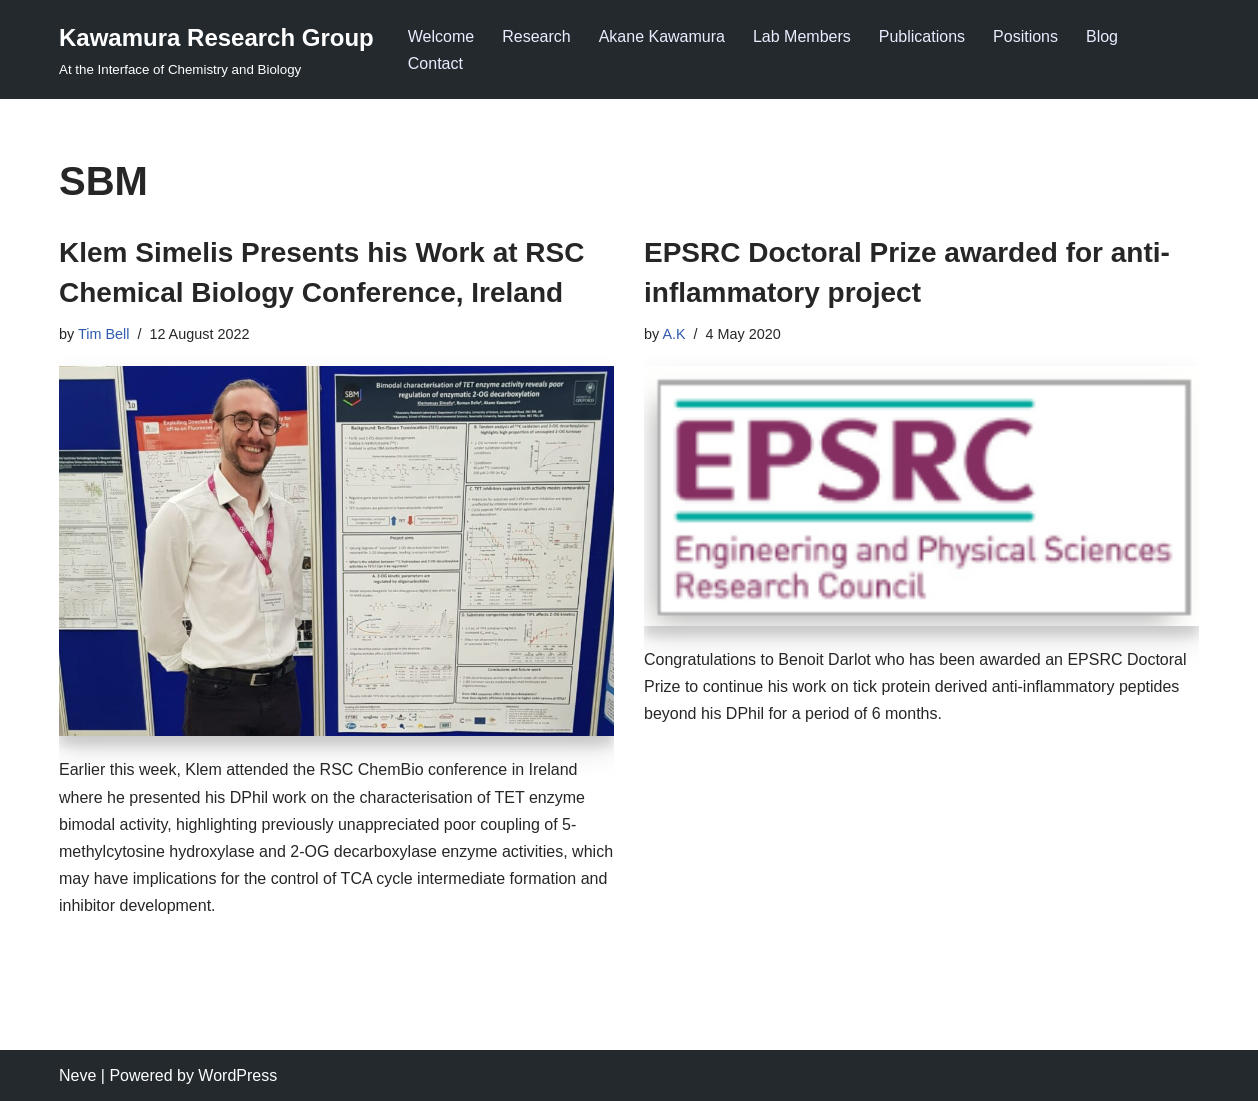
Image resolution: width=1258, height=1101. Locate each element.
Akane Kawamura (662, 36)
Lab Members (802, 36)
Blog (1102, 36)
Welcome (441, 36)
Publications (922, 36)
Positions (1025, 36)
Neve (77, 1075)
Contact (435, 63)
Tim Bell (103, 334)
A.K (673, 334)
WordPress (237, 1075)
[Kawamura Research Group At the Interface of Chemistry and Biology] (216, 49)
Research (536, 36)
